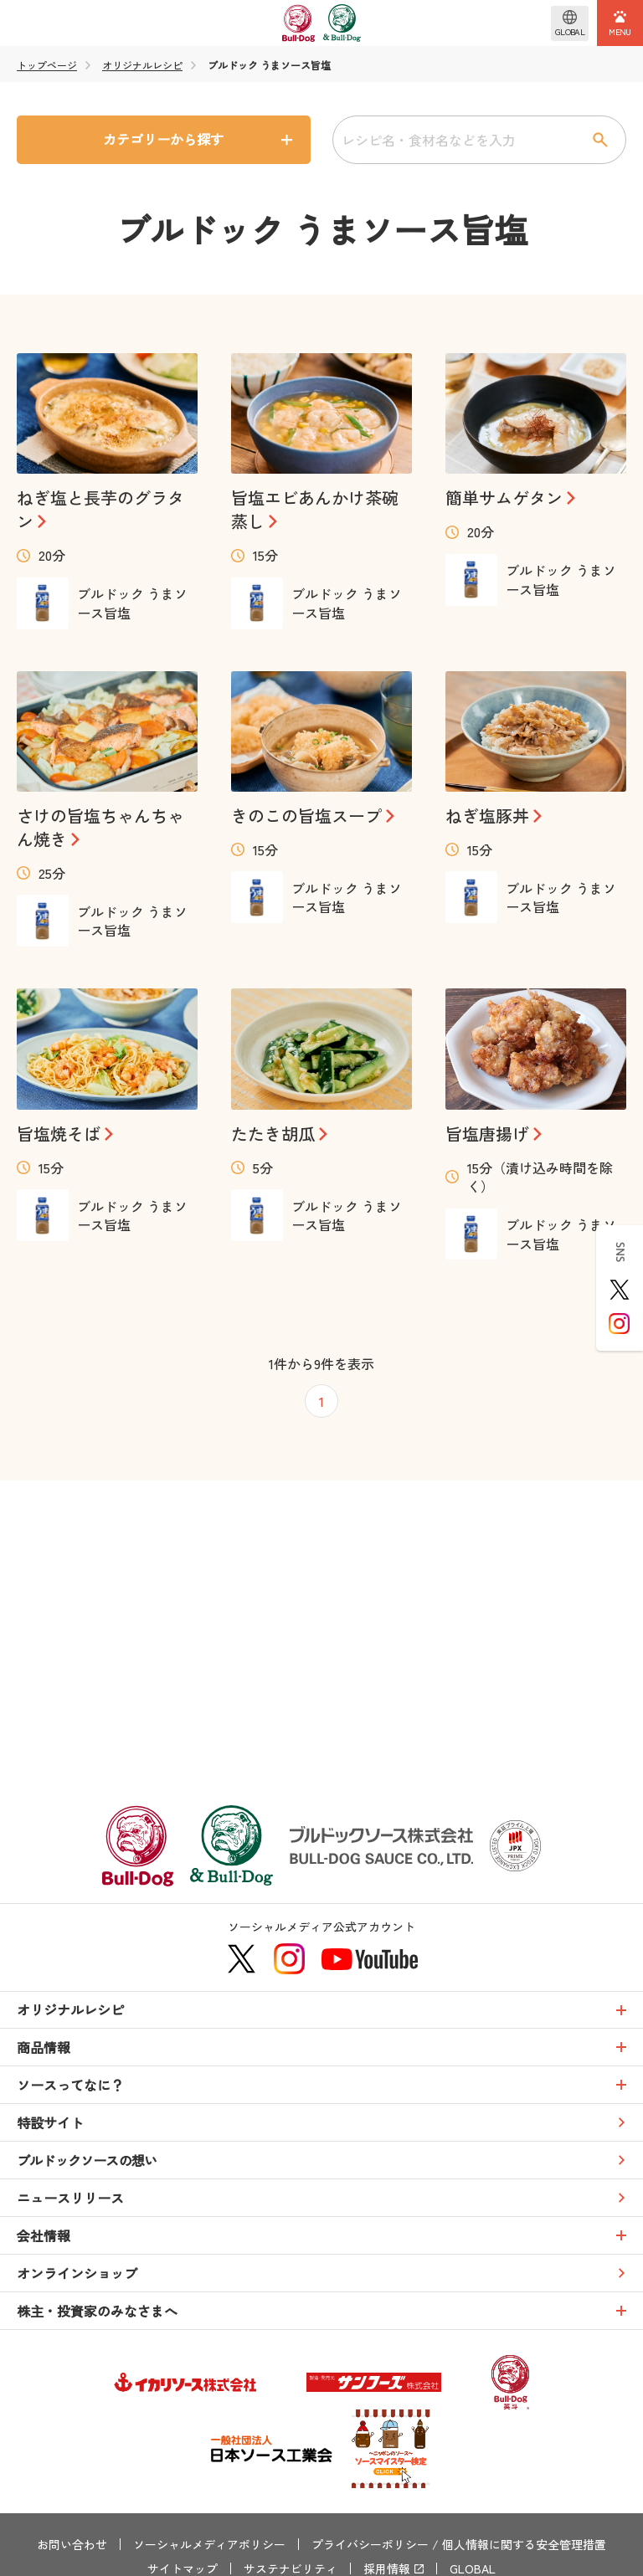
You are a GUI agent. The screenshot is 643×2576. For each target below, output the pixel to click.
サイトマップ (182, 2568)
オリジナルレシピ (142, 65)
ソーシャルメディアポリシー (209, 2544)
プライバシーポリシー (370, 2544)
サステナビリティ (290, 2568)
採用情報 (386, 2568)
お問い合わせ (72, 2544)
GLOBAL (473, 2568)
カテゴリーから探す (163, 139)
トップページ (47, 65)
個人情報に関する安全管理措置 (524, 2544)
